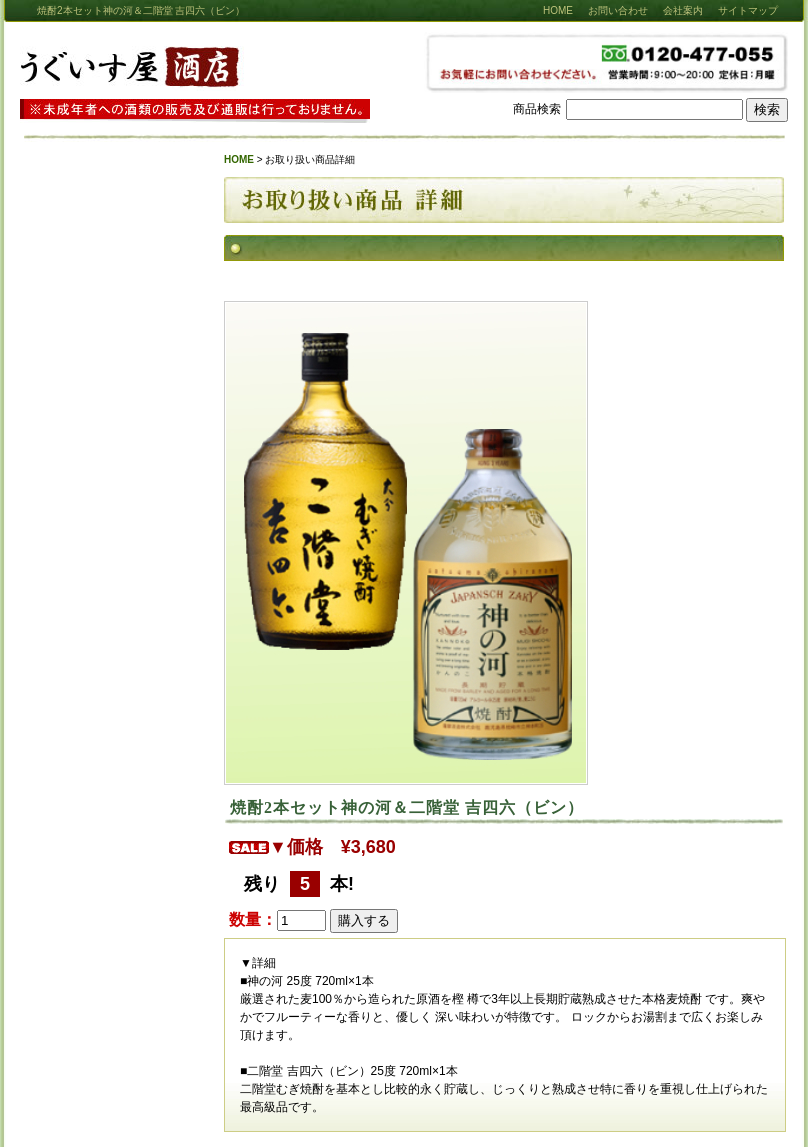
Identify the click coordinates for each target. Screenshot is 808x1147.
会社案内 (683, 10)
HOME (558, 10)
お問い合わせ (618, 10)
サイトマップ (748, 10)
